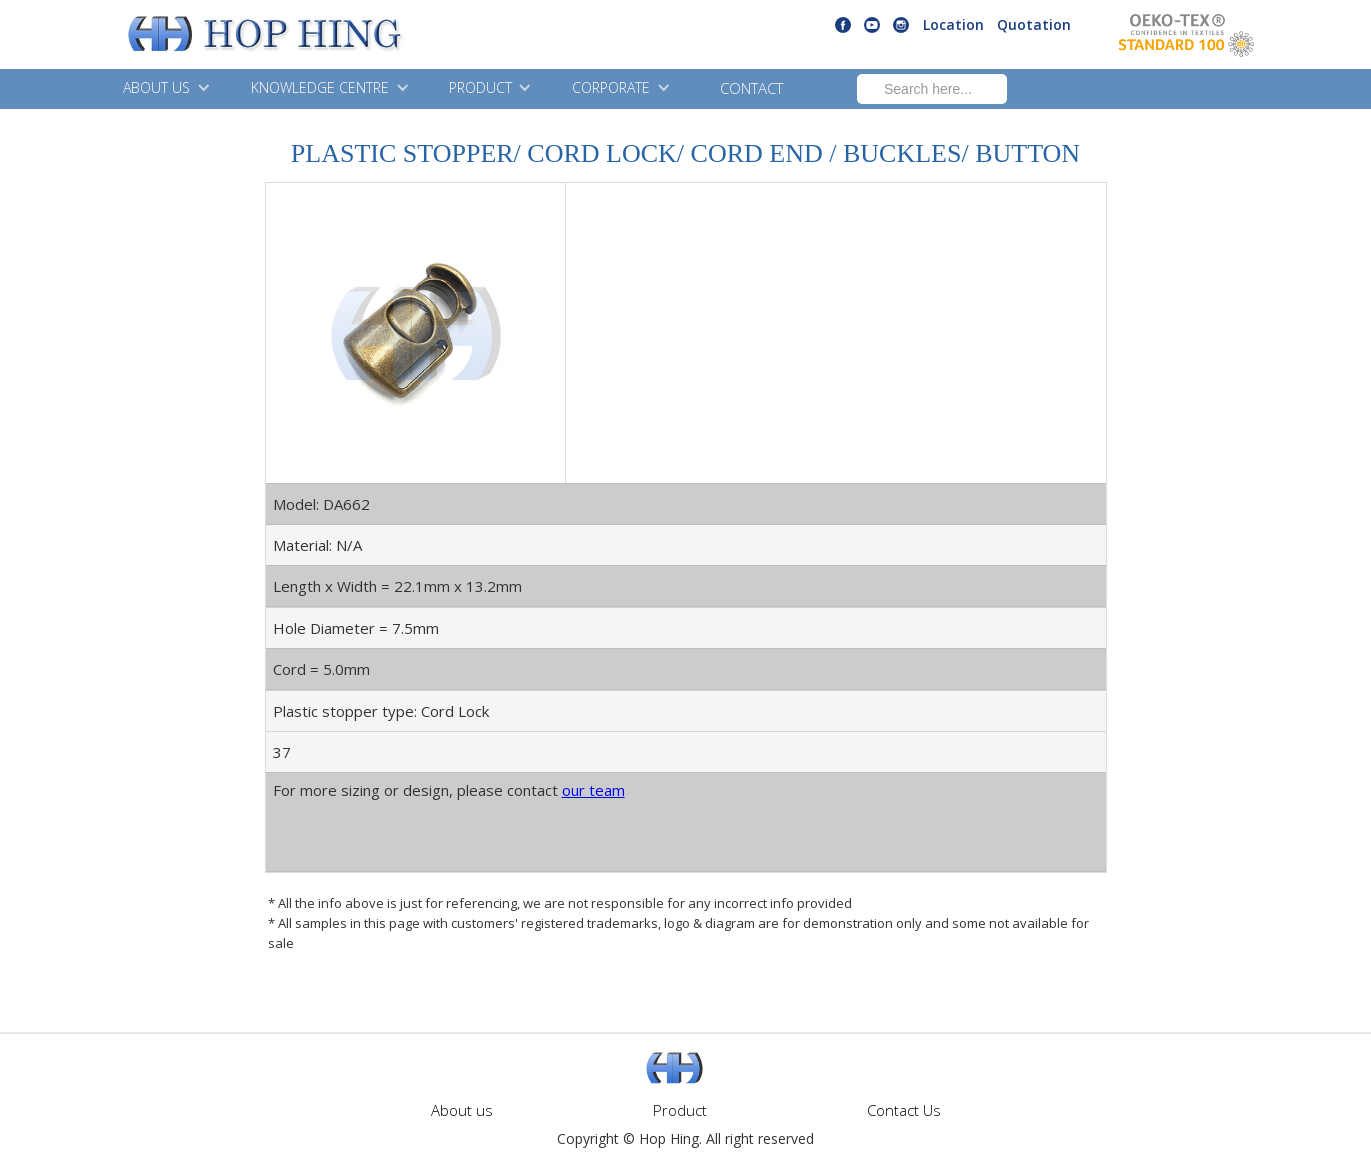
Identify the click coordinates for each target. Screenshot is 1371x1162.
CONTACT (751, 88)
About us (462, 1110)
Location (953, 24)
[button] (164, 89)
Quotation (1034, 24)
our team (593, 790)
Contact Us (904, 1110)
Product (680, 1110)
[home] (214, 35)
